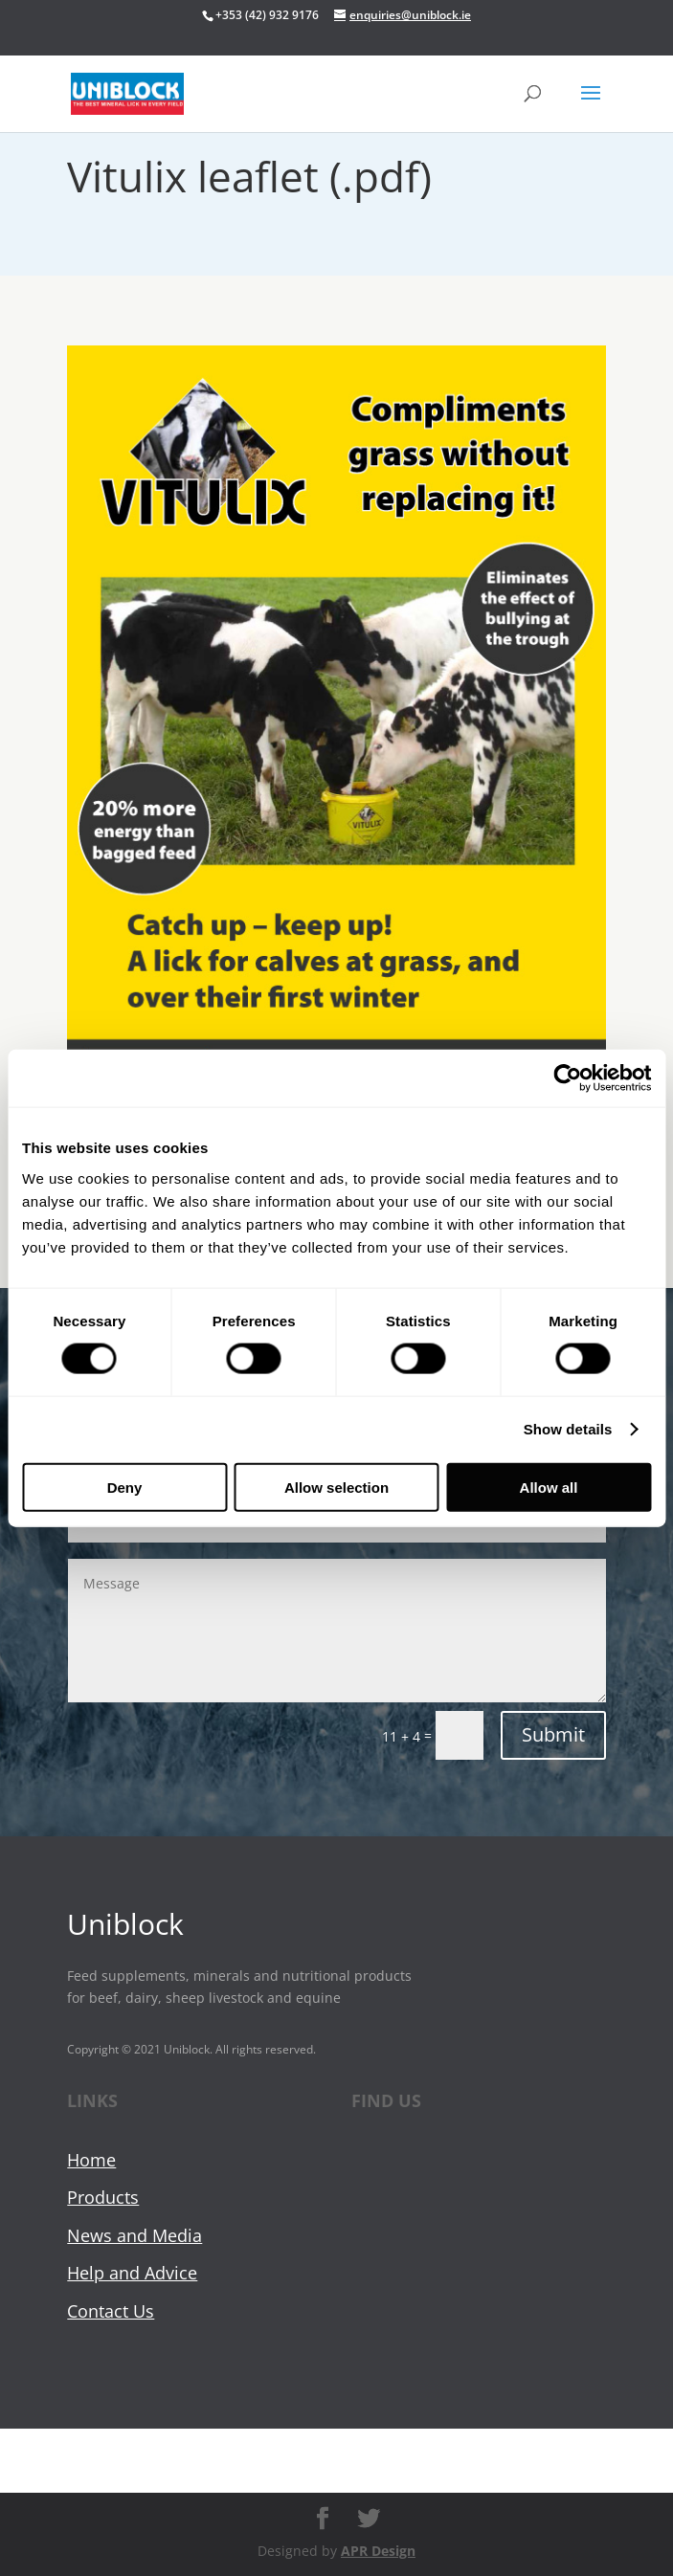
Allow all (549, 1486)
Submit (553, 1734)
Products (103, 2197)
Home (91, 2159)
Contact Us (110, 2310)
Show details (568, 1429)
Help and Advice (132, 2272)
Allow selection (336, 1486)
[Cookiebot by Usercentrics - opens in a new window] (567, 1078)
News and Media (134, 2235)
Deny (125, 1486)
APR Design (378, 2551)
